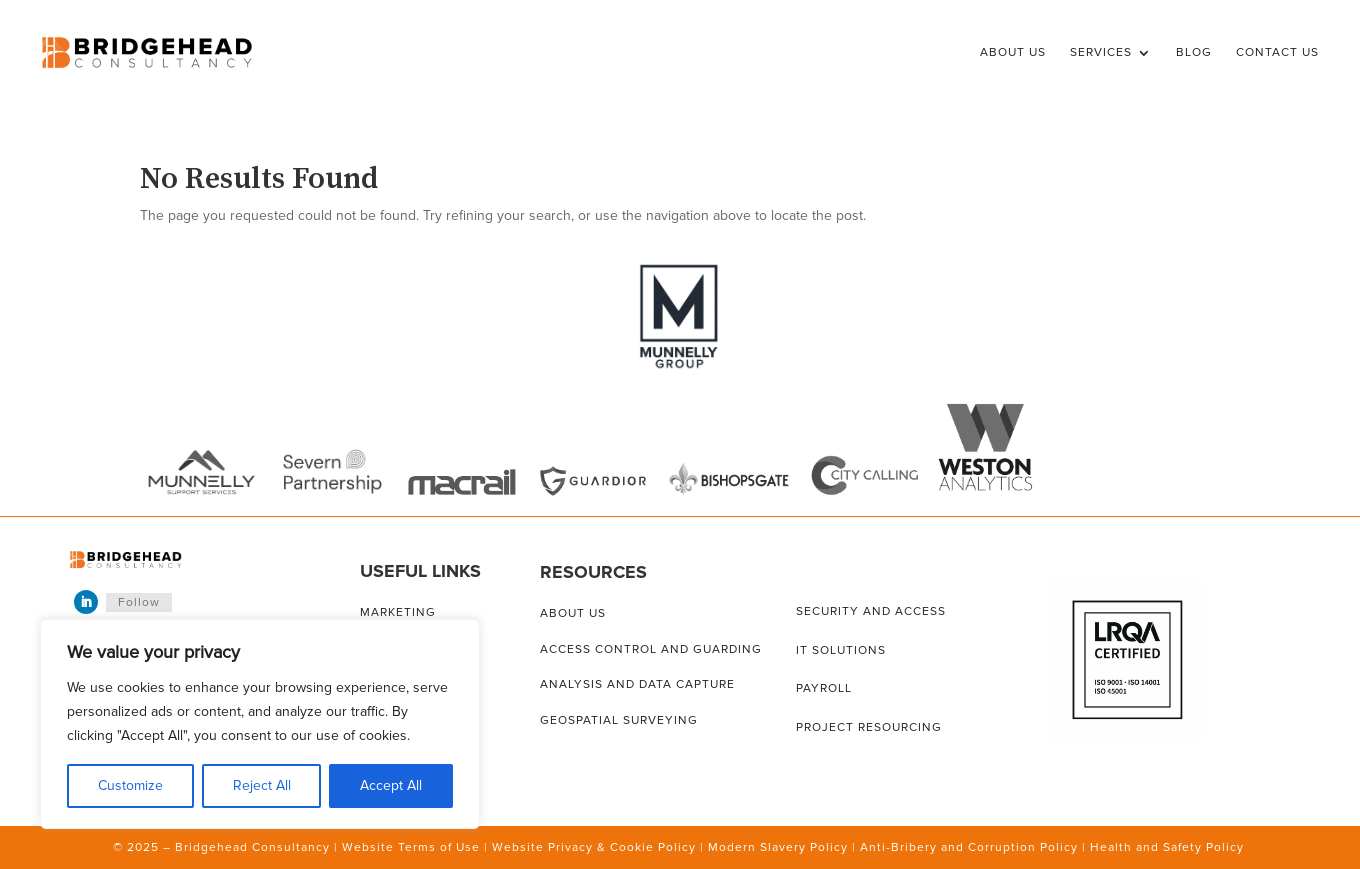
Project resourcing (869, 727)
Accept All (391, 785)
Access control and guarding (651, 649)
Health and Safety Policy (1167, 847)
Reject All (262, 785)
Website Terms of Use (411, 847)
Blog (1194, 52)
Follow (139, 602)
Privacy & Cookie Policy (622, 847)
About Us (1013, 52)
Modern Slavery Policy (778, 847)
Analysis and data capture (637, 684)
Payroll (824, 688)
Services (1101, 52)
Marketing (398, 612)
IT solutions (841, 650)
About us (573, 613)
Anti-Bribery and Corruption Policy (969, 847)
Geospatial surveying (619, 720)
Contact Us (1277, 52)
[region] (260, 724)
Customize (130, 785)
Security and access (871, 611)
